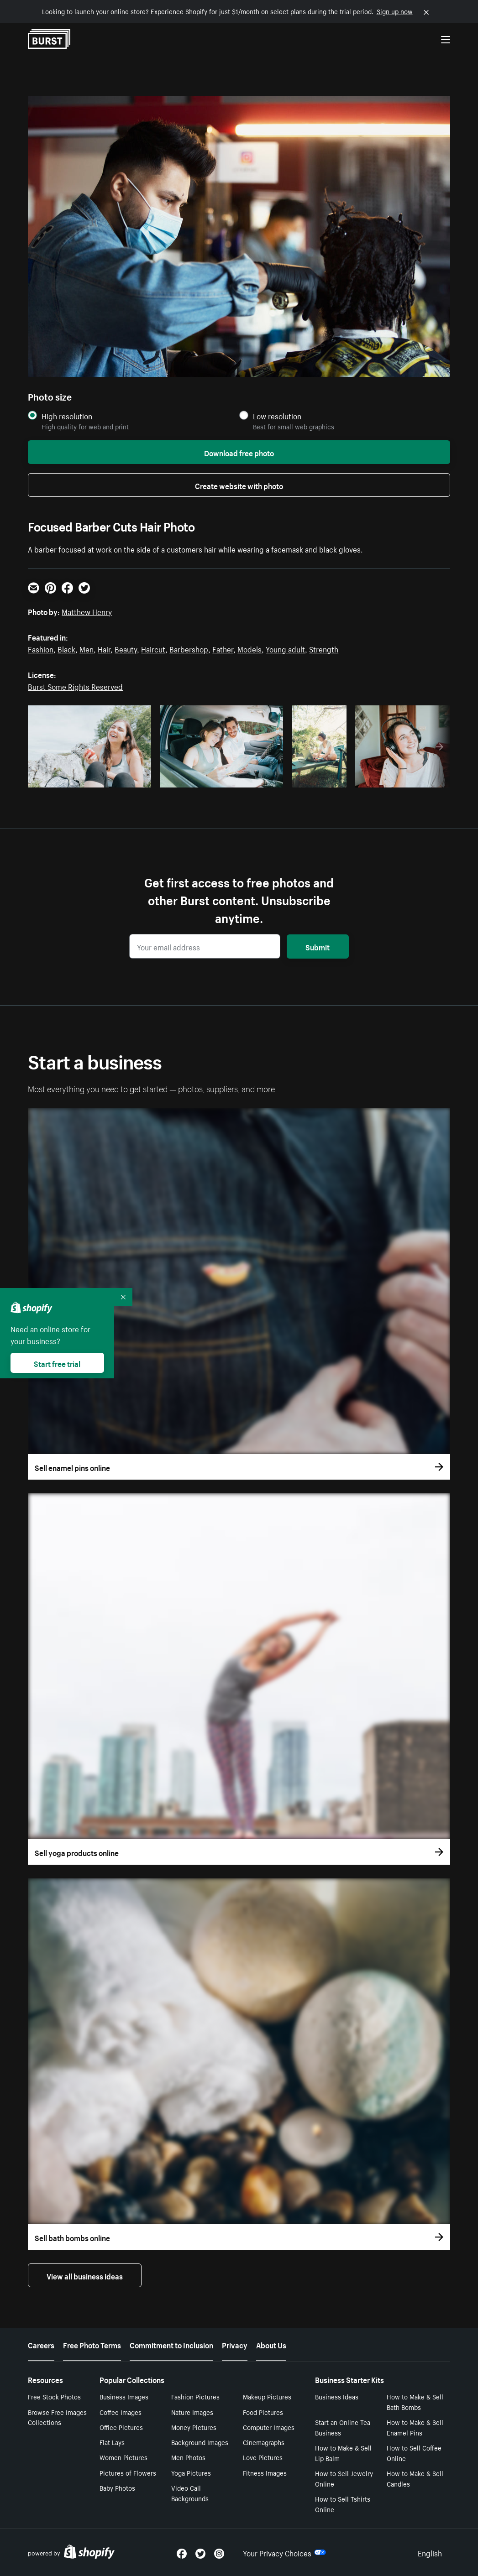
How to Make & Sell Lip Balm (343, 2452)
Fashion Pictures (195, 2396)
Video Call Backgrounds (190, 2492)
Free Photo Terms (92, 2344)
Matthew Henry (87, 611)
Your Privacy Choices (284, 2552)
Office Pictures (121, 2427)
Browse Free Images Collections (57, 2417)
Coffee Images (121, 2412)
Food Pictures (263, 2412)
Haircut (153, 648)
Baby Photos (117, 2487)
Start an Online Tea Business (342, 2427)
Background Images (199, 2442)
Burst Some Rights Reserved (75, 686)
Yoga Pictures (191, 2472)
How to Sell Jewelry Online (344, 2478)
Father (222, 648)
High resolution (67, 416)
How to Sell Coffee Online (414, 2452)
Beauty (126, 648)
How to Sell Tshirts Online (342, 2503)
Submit (317, 946)
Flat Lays (112, 2442)
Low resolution (277, 416)
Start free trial (57, 1363)
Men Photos (188, 2457)
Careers (41, 2344)
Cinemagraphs (263, 2442)
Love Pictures (263, 2457)
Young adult (285, 648)
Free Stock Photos (54, 2396)
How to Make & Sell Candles (415, 2478)
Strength (323, 648)
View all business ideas (85, 2275)
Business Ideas (336, 2396)
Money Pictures (193, 2427)
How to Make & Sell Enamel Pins (415, 2427)
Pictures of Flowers (128, 2472)
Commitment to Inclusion (171, 2344)
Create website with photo (239, 485)
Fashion (40, 648)
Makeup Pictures (267, 2396)
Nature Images (192, 2412)
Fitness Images (265, 2472)
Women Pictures (123, 2457)
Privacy (234, 2344)
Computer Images (268, 2427)
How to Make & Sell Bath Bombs (415, 2401)
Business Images (124, 2396)
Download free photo (239, 452)
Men (86, 648)
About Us (271, 2344)
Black (66, 648)
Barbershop (188, 648)
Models (249, 648)
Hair (104, 648)
